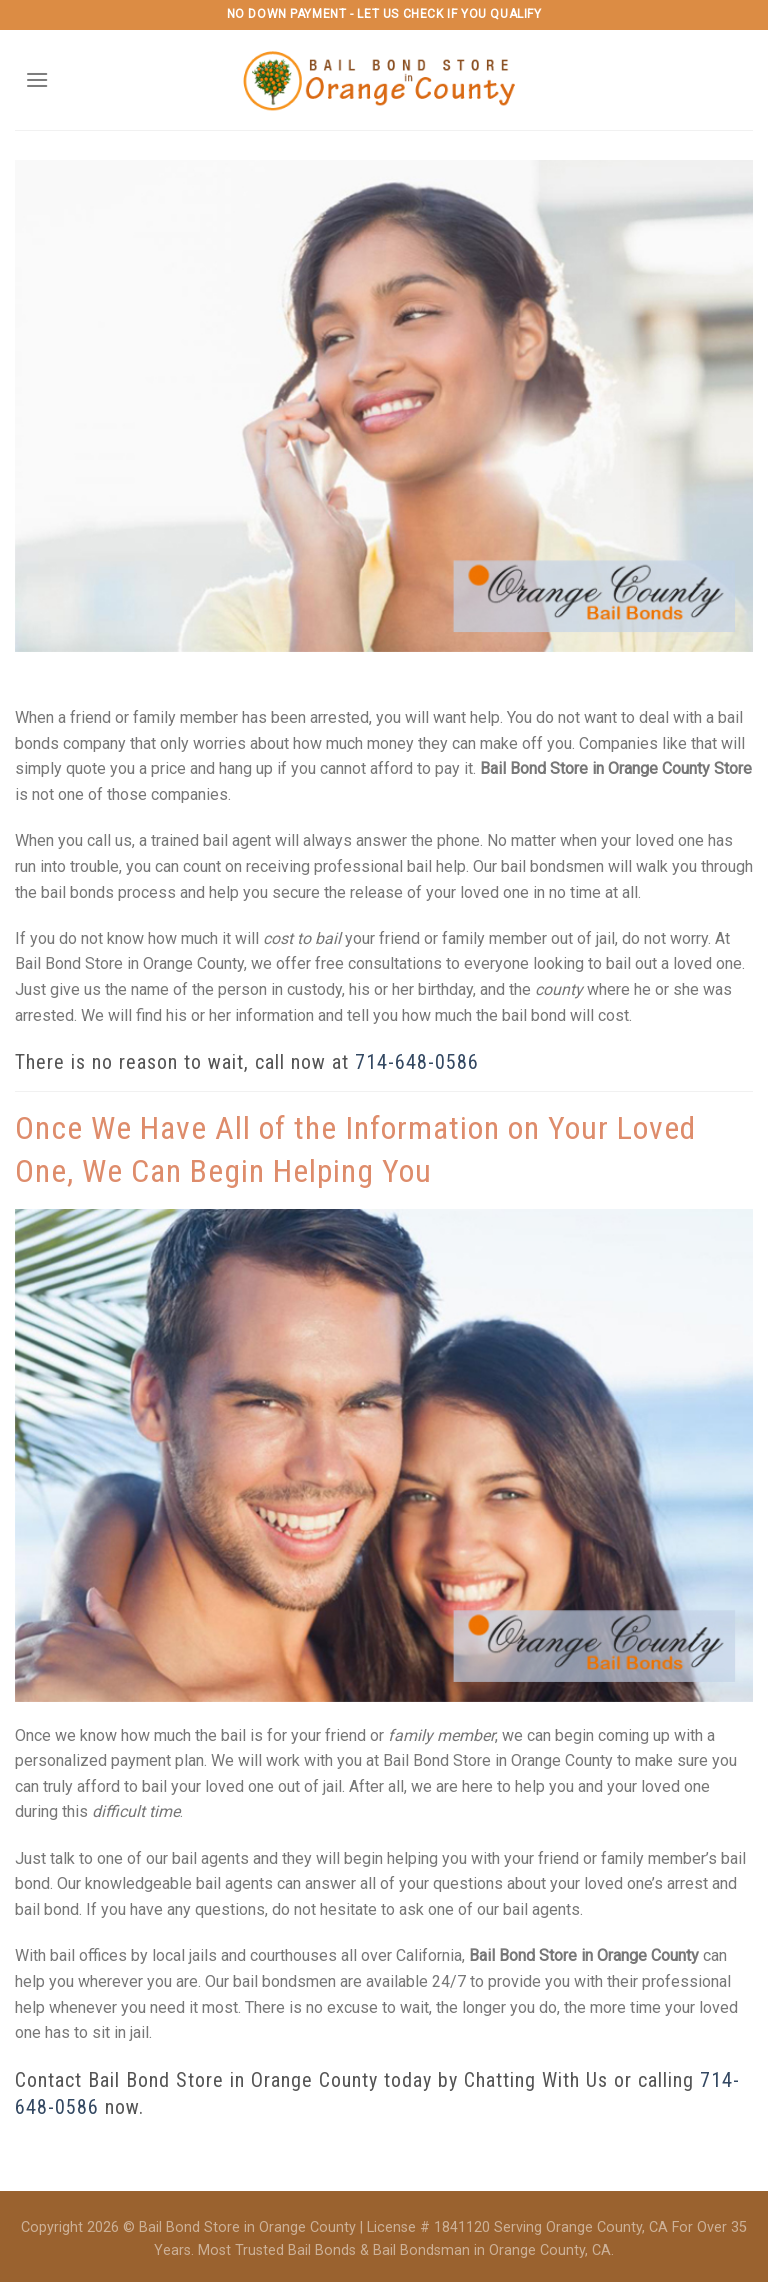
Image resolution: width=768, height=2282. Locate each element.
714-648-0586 (417, 1062)
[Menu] (37, 79)
